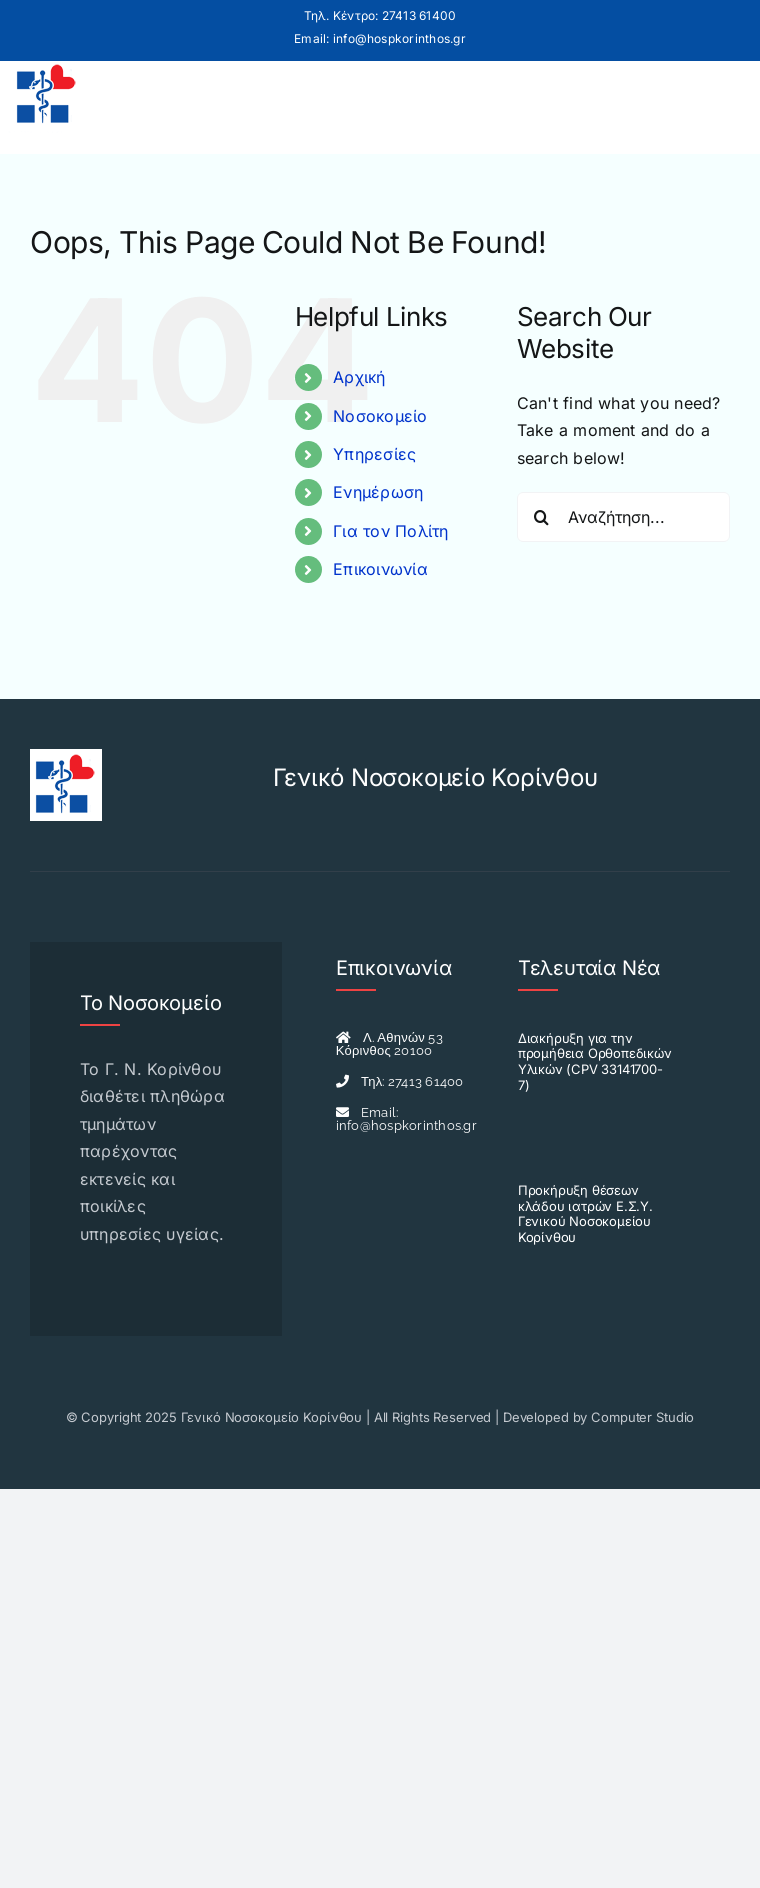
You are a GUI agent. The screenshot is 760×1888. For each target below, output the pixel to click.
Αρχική (359, 377)
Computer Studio (642, 1417)
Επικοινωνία (380, 569)
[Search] (542, 517)
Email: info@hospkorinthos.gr (380, 38)
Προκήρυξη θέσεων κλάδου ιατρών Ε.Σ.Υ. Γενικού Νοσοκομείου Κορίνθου (585, 1213)
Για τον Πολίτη (390, 531)
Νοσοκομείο (380, 416)
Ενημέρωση (378, 492)
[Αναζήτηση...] (623, 517)
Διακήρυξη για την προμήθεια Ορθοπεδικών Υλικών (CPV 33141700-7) (595, 1061)
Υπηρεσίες (374, 454)
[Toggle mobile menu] (723, 95)
